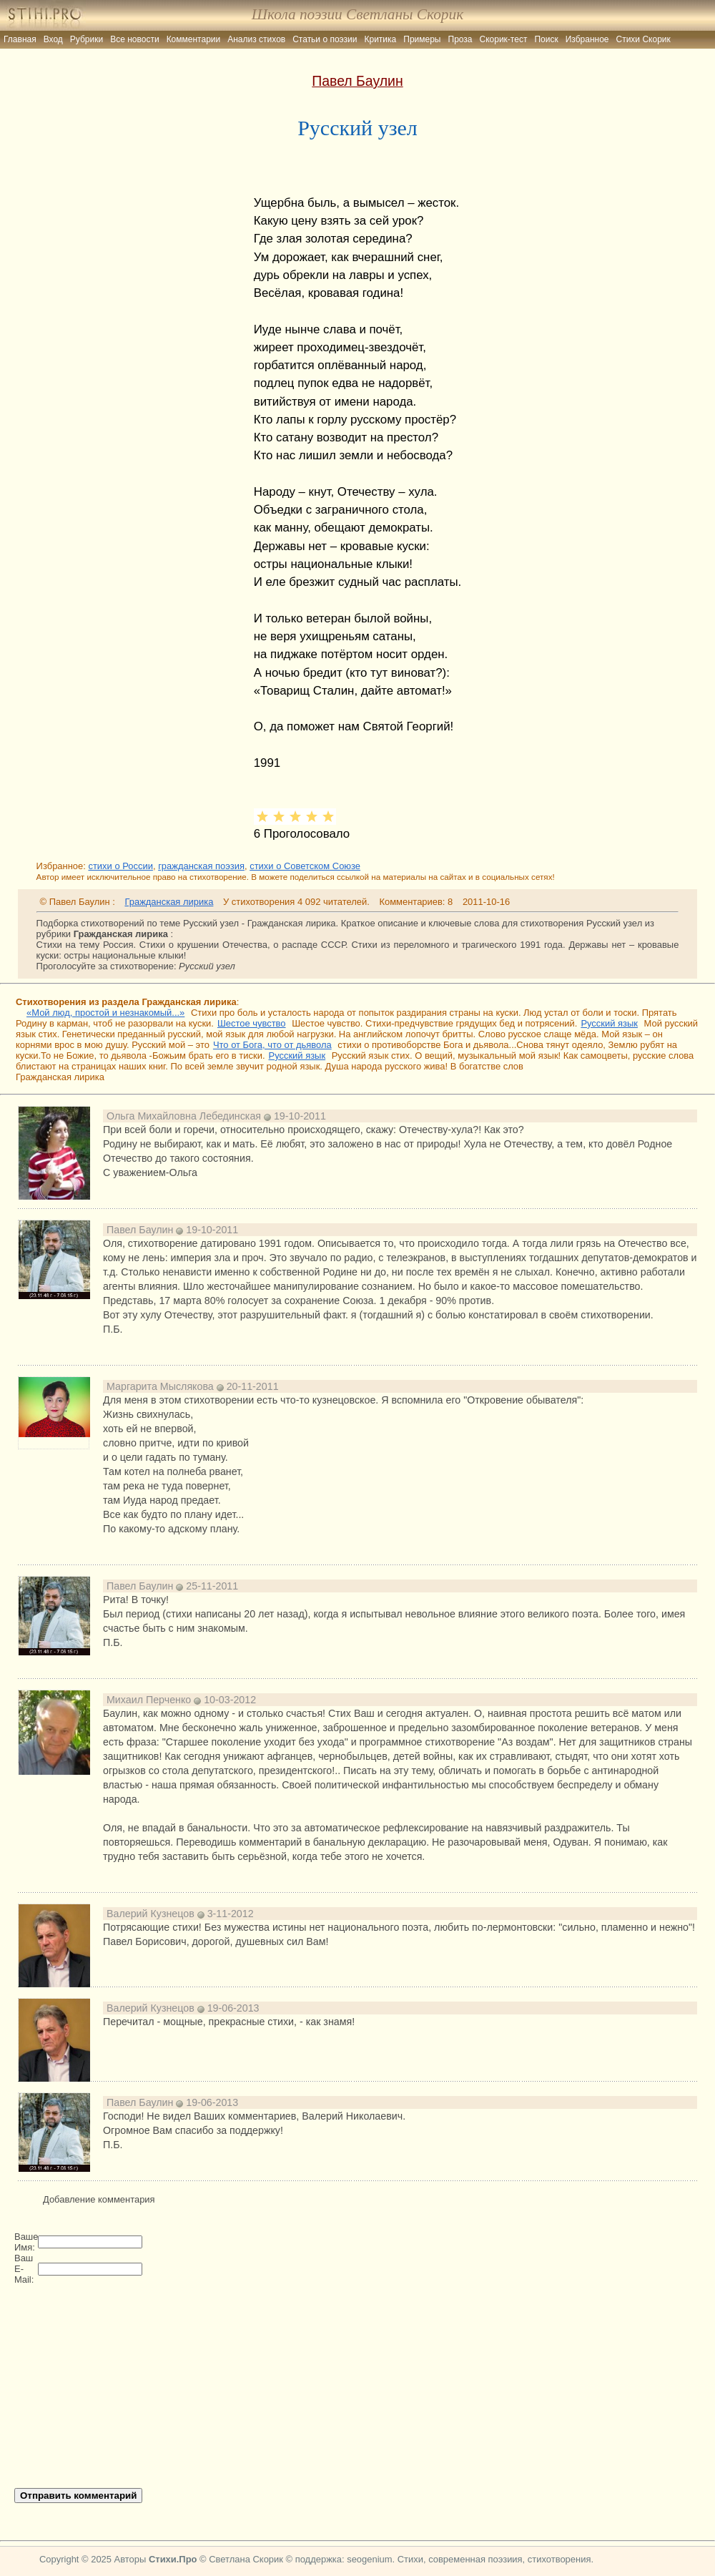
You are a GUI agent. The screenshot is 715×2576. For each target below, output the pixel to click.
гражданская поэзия (201, 866)
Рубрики (86, 39)
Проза (460, 39)
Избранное (587, 39)
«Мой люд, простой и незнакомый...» (105, 1012)
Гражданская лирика (168, 901)
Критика (381, 39)
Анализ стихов (256, 39)
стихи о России (120, 866)
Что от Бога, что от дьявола (272, 1044)
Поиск (546, 39)
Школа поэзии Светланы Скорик (357, 14)
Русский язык (609, 1023)
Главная (20, 39)
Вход (53, 39)
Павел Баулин (357, 81)
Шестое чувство (251, 1023)
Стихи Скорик (643, 39)
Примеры (421, 39)
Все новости (134, 39)
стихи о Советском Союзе (305, 866)
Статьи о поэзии (324, 39)
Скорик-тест (504, 39)
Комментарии (194, 39)
